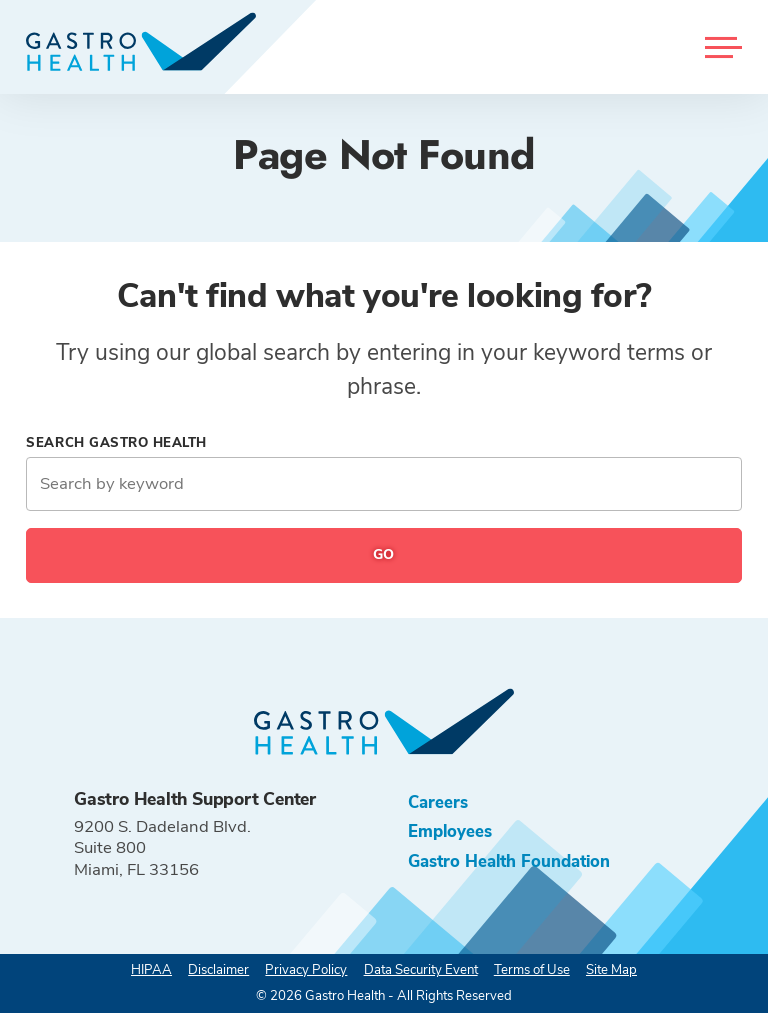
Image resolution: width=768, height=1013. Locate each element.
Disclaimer (218, 970)
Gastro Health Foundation (509, 861)
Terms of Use (532, 970)
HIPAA (151, 970)
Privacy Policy (306, 970)
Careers (438, 802)
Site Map (611, 970)
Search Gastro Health (116, 443)
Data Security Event (421, 970)
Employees (450, 831)
